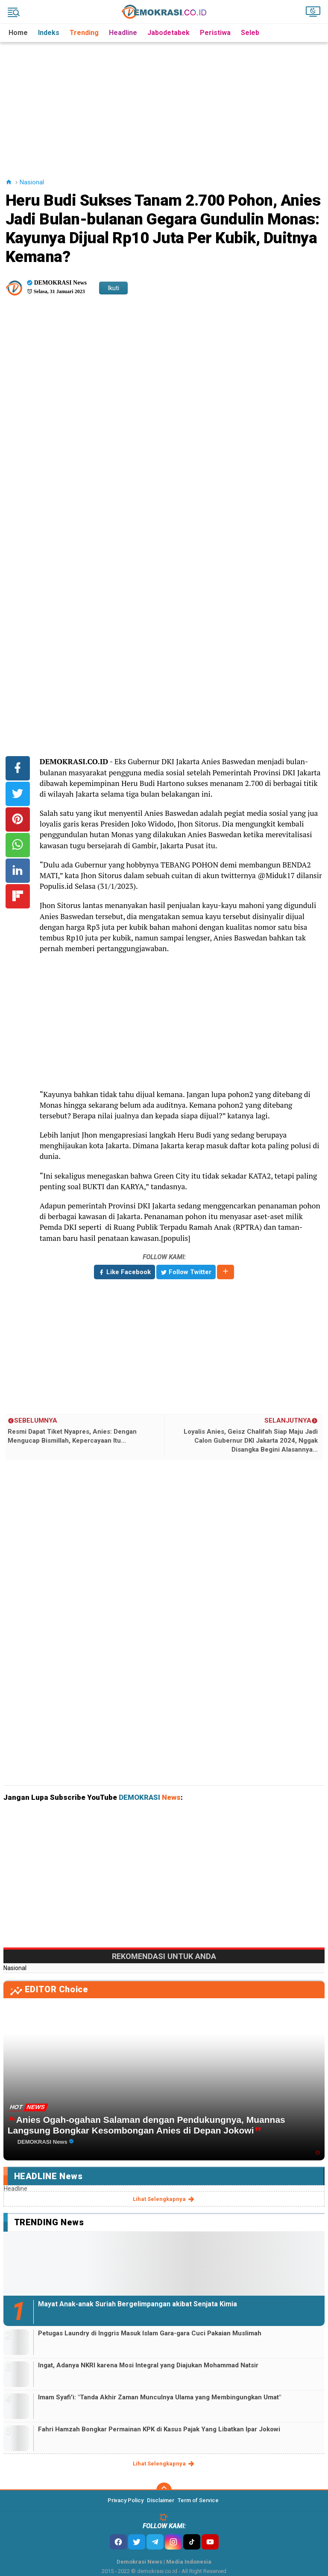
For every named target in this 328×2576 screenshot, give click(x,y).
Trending (84, 33)
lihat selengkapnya (164, 2199)
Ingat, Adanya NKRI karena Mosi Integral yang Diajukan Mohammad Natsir (148, 2365)
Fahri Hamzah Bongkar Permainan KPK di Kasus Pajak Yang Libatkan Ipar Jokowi (159, 2429)
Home (18, 33)
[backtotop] (164, 2490)
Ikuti (113, 288)
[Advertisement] (165, 102)
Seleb (250, 33)
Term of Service (198, 2500)
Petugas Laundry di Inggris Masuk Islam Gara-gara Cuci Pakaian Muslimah (149, 2333)
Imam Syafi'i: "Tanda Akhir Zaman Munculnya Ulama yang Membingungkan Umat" (159, 2397)
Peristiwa (215, 33)
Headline (123, 33)
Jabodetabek (168, 33)
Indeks (48, 33)
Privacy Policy (126, 2500)
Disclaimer (160, 2500)
